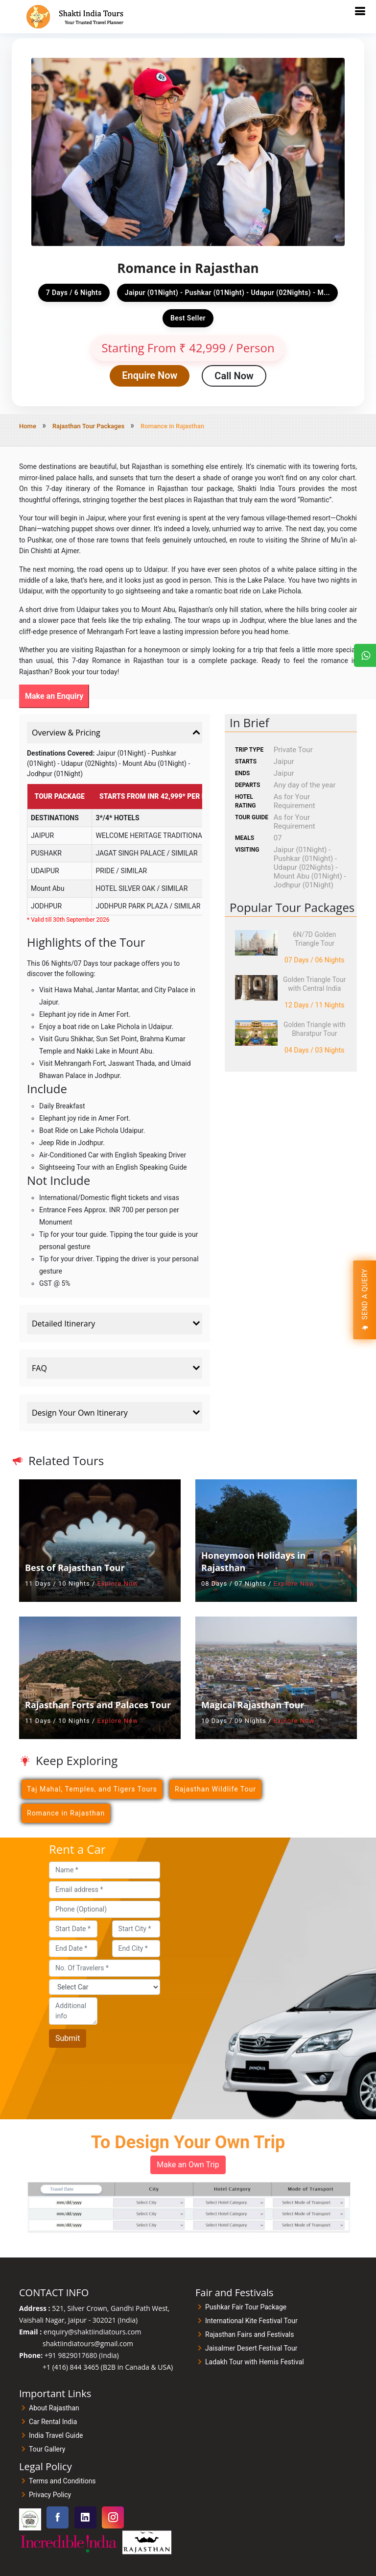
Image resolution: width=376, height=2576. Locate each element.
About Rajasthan (54, 2407)
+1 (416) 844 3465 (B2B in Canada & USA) (108, 2367)
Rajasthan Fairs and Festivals (249, 2334)
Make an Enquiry (54, 696)
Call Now (233, 376)
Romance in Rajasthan (66, 1813)
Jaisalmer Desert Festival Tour (251, 2348)
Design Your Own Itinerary (117, 1413)
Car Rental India (53, 2421)
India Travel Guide (56, 2435)
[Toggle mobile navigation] (360, 11)
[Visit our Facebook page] (58, 2517)
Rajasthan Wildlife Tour (215, 1789)
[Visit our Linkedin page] (85, 2517)
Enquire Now (149, 375)
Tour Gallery (47, 2449)
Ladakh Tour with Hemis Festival (254, 2361)
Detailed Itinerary (117, 1323)
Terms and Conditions (62, 2481)
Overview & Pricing (117, 732)
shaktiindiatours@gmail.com (88, 2343)
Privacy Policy (50, 2494)
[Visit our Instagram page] (113, 2517)
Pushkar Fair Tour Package (245, 2307)
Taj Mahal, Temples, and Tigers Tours (92, 1789)
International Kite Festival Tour (251, 2320)
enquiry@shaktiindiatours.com (92, 2331)
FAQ (117, 1368)
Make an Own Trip (188, 2164)
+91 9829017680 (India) (82, 2355)
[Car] (104, 1987)
